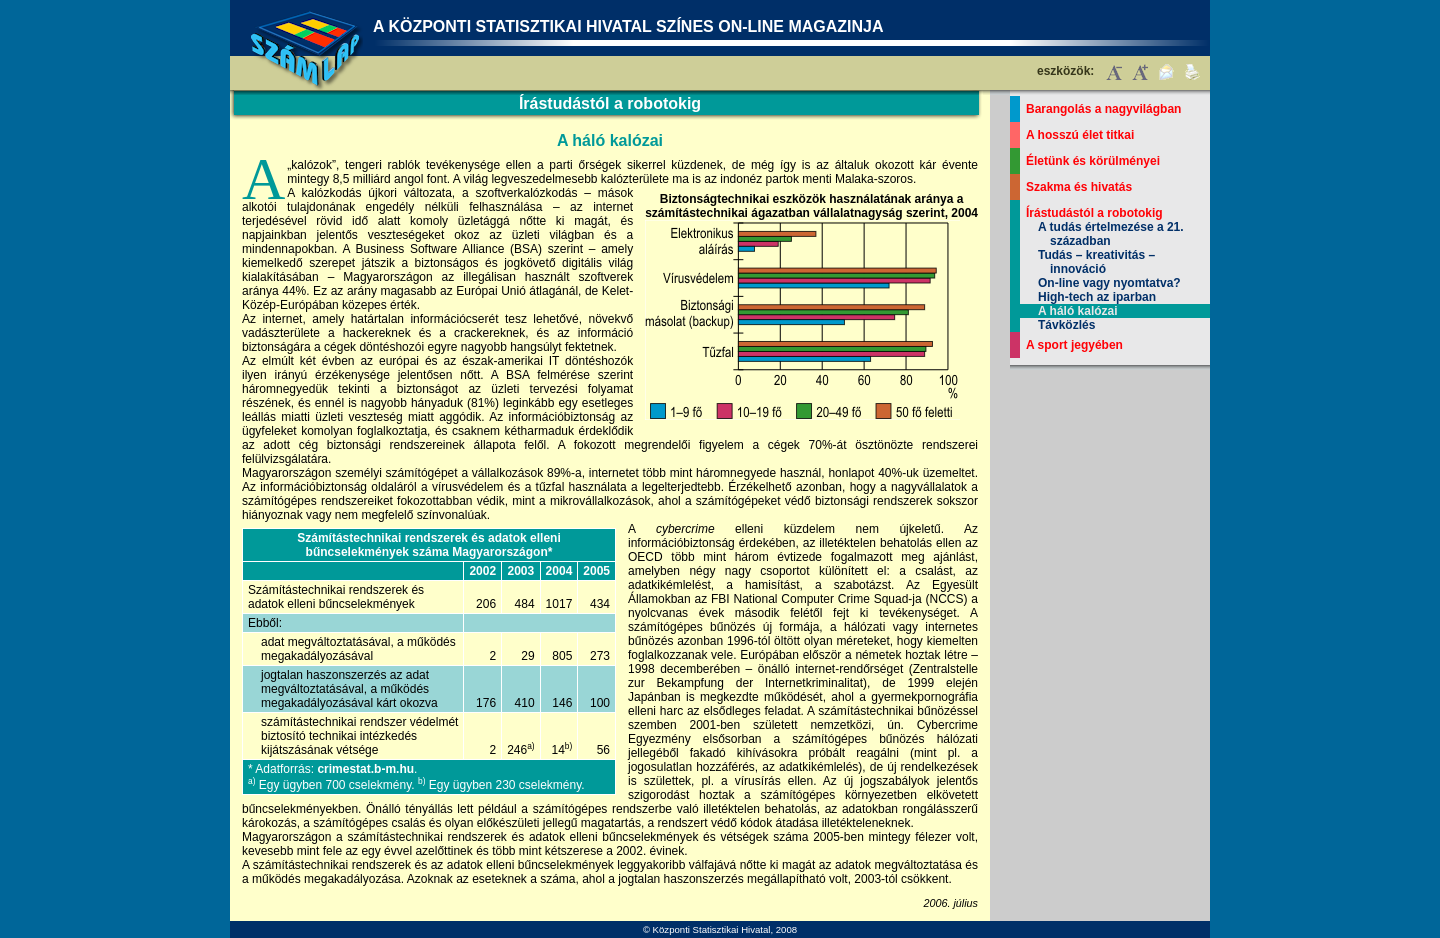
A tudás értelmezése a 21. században (1111, 234)
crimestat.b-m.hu (365, 769)
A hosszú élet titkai (1080, 135)
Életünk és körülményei (1093, 161)
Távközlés (1066, 325)
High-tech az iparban (1097, 297)
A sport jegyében (1074, 345)
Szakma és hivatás (1079, 187)
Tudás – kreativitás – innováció (1096, 262)
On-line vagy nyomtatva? (1109, 283)
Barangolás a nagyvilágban (1103, 109)
